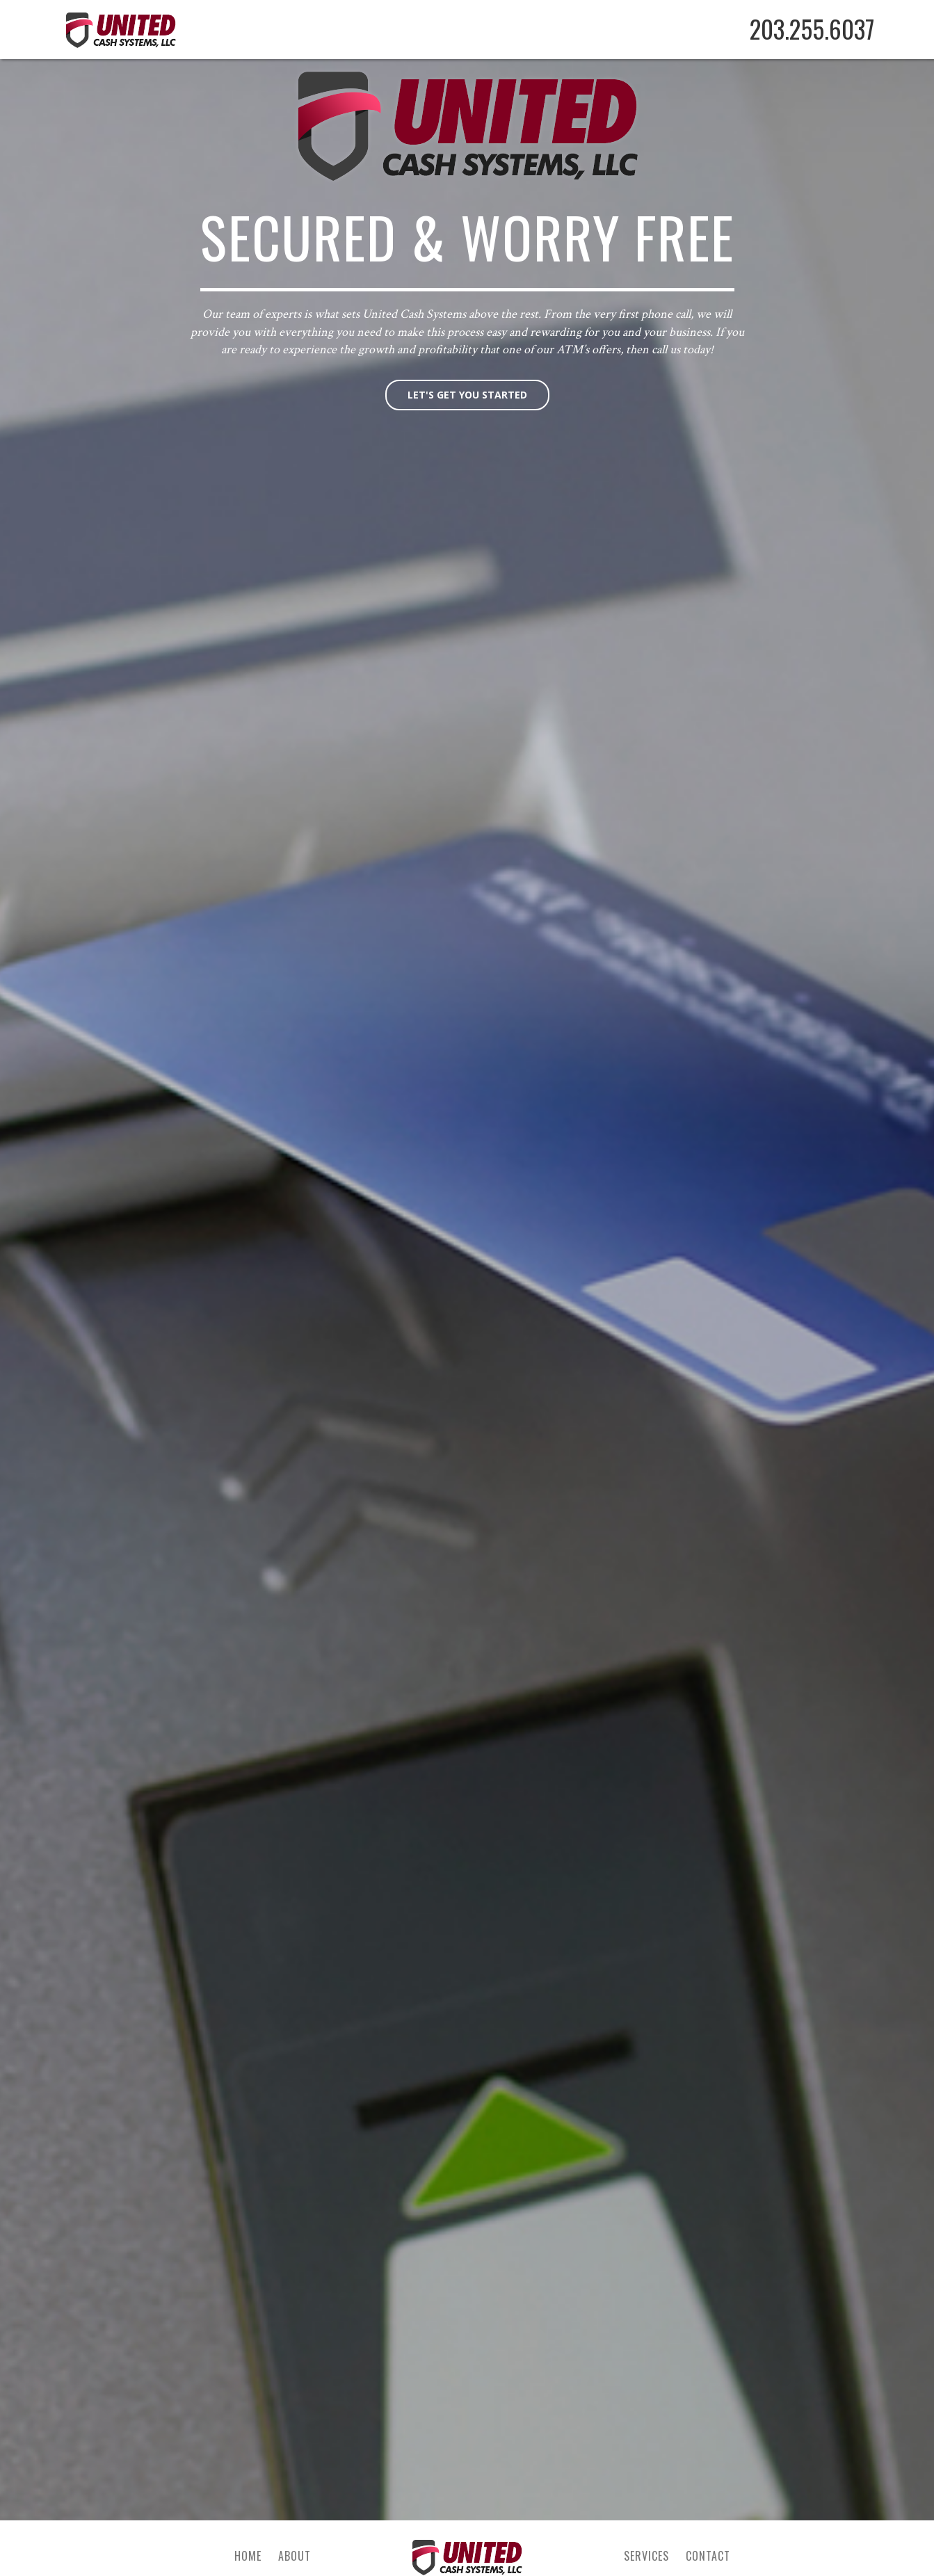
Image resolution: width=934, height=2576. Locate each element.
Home (247, 2555)
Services (646, 2555)
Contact (708, 2555)
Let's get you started (467, 394)
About (294, 2555)
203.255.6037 (812, 28)
